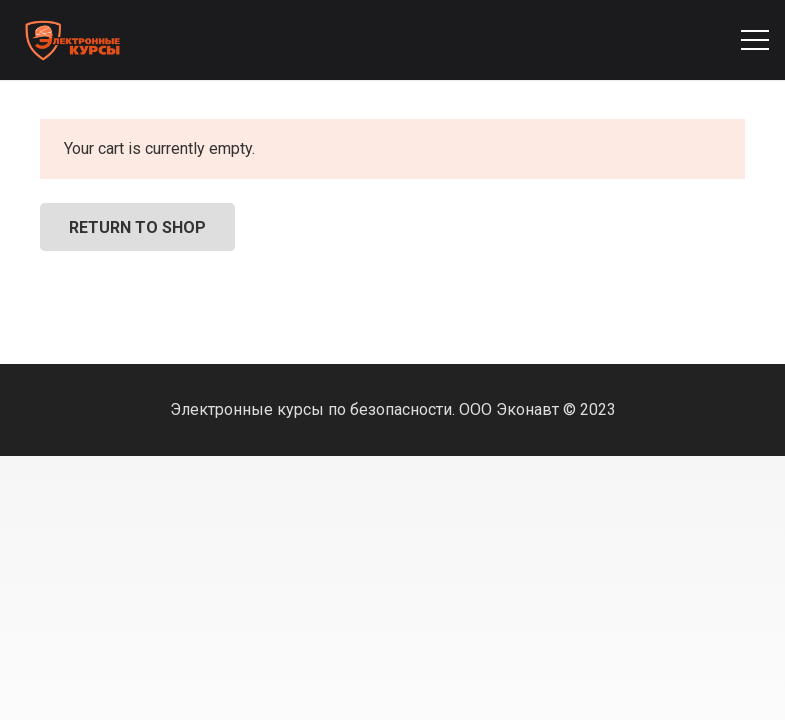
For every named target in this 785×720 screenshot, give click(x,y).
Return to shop (137, 227)
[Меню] (755, 40)
